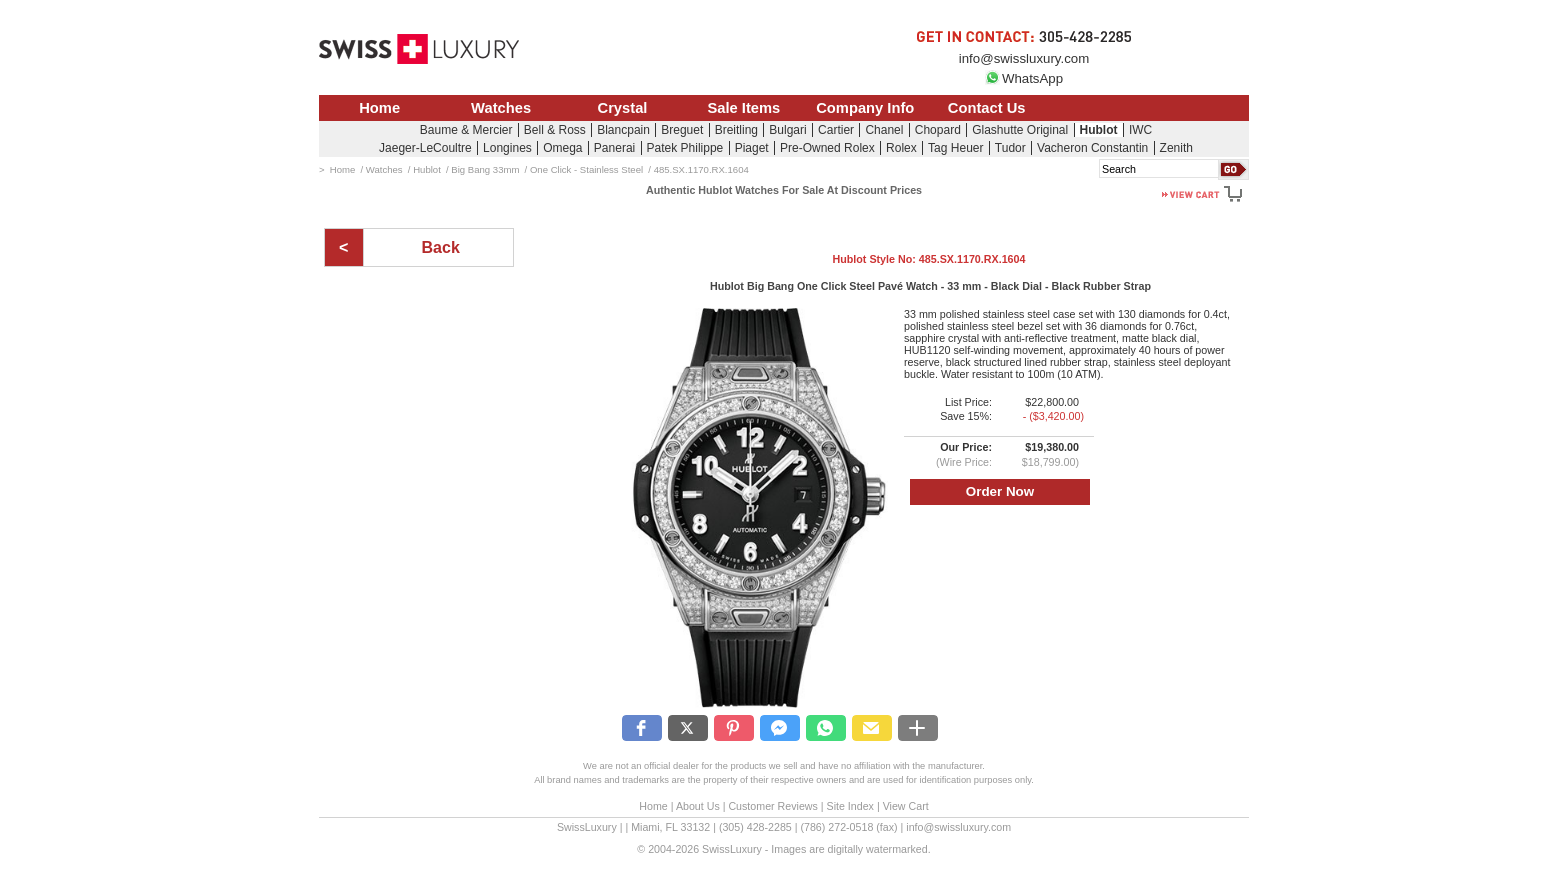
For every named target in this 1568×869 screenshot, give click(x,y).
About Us (698, 806)
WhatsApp (1024, 78)
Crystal (623, 108)
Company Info (865, 108)
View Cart (906, 806)
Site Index (850, 806)
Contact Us (987, 108)
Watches (501, 108)
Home (379, 108)
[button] (642, 728)
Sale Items (743, 108)
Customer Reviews (772, 806)
